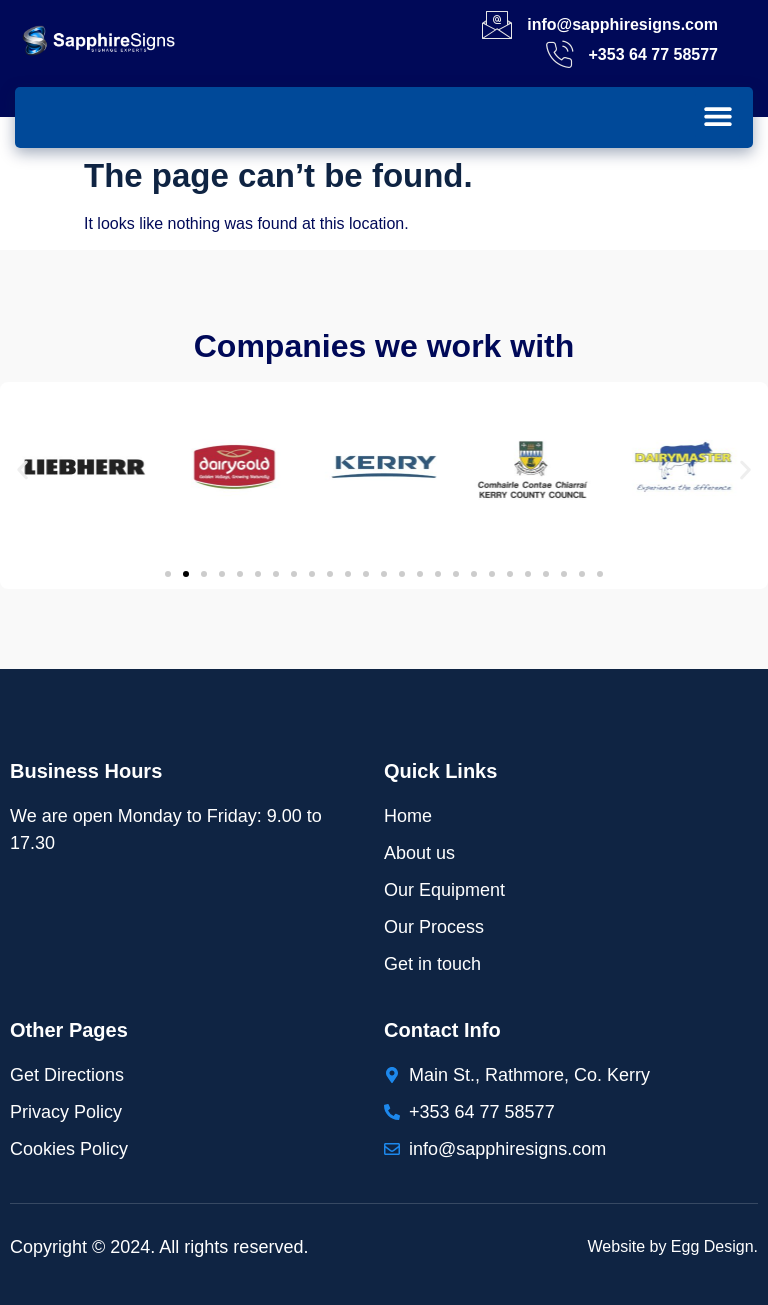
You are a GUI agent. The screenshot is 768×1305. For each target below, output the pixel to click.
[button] (717, 115)
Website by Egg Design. (673, 1246)
